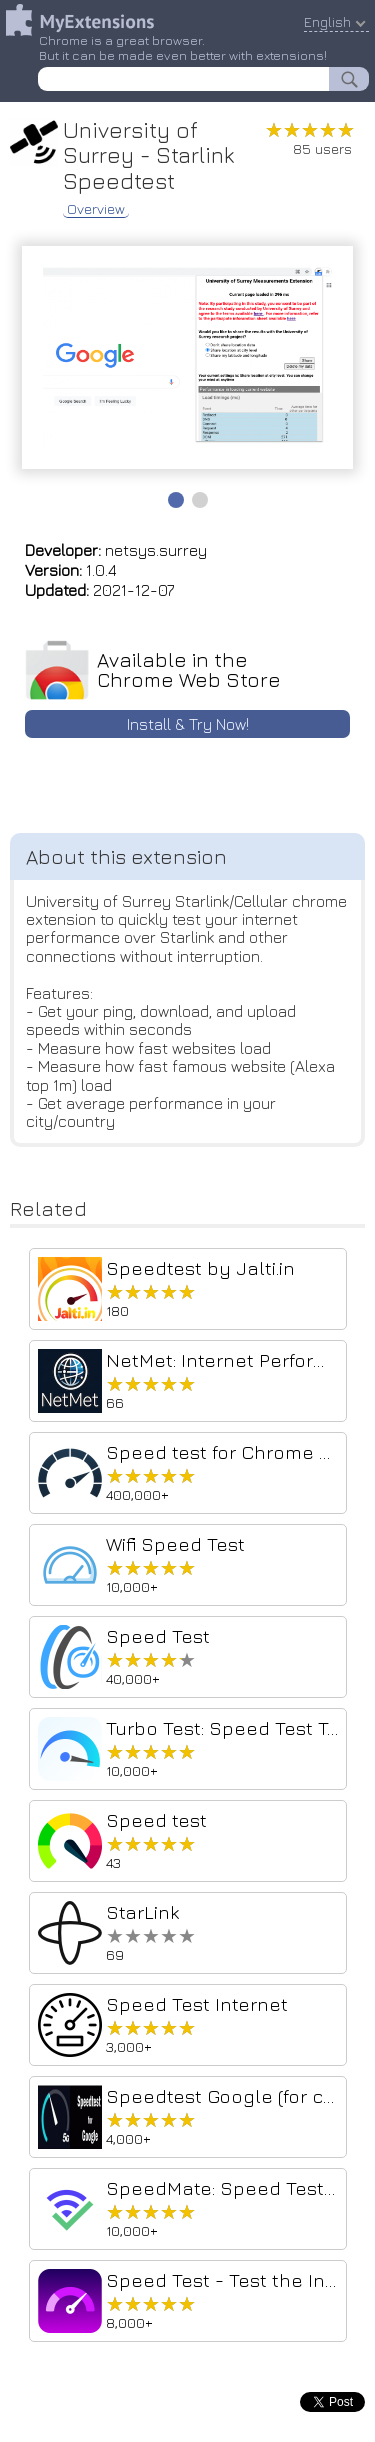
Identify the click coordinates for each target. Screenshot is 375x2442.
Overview (96, 209)
